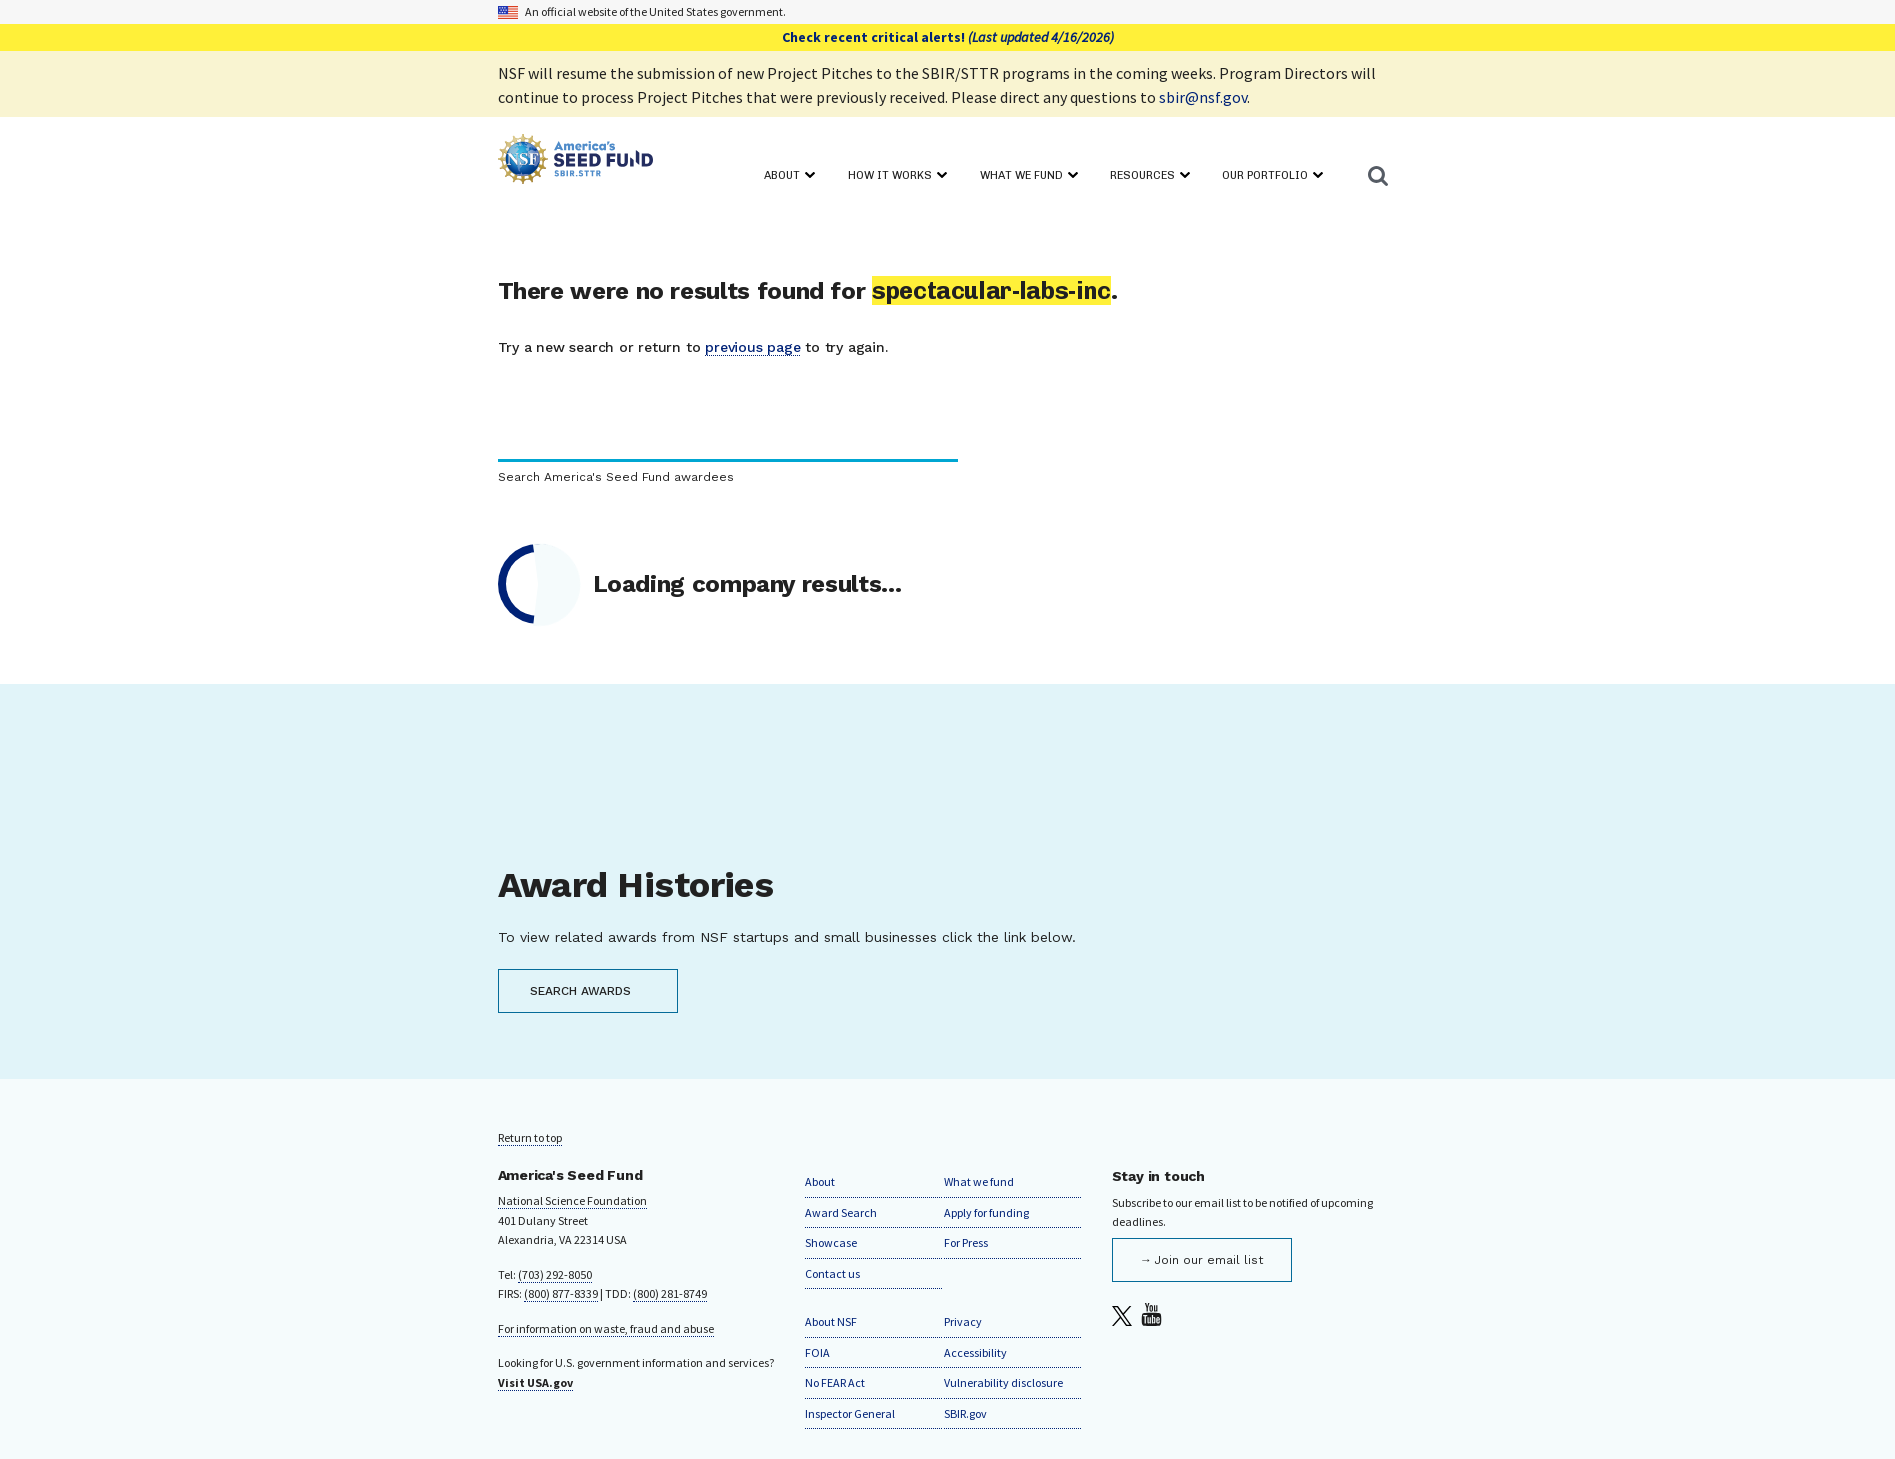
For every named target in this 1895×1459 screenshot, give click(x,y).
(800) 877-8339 (561, 1293)
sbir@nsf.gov (1203, 97)
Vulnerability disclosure (1003, 1382)
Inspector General (850, 1413)
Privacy (963, 1321)
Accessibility (975, 1352)
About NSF (831, 1321)
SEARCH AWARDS (580, 991)
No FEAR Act (835, 1382)
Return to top (530, 1137)
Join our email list (1208, 1260)
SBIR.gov (965, 1413)
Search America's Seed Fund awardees (616, 477)
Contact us (832, 1273)
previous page (752, 347)
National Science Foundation (572, 1200)
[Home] (575, 162)
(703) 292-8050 (555, 1274)
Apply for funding (986, 1212)
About (820, 1181)
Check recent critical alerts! (948, 37)
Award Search (841, 1212)
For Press (966, 1242)
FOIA (817, 1352)
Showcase (831, 1242)
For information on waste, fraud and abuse (606, 1328)
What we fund (979, 1181)
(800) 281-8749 (670, 1293)
